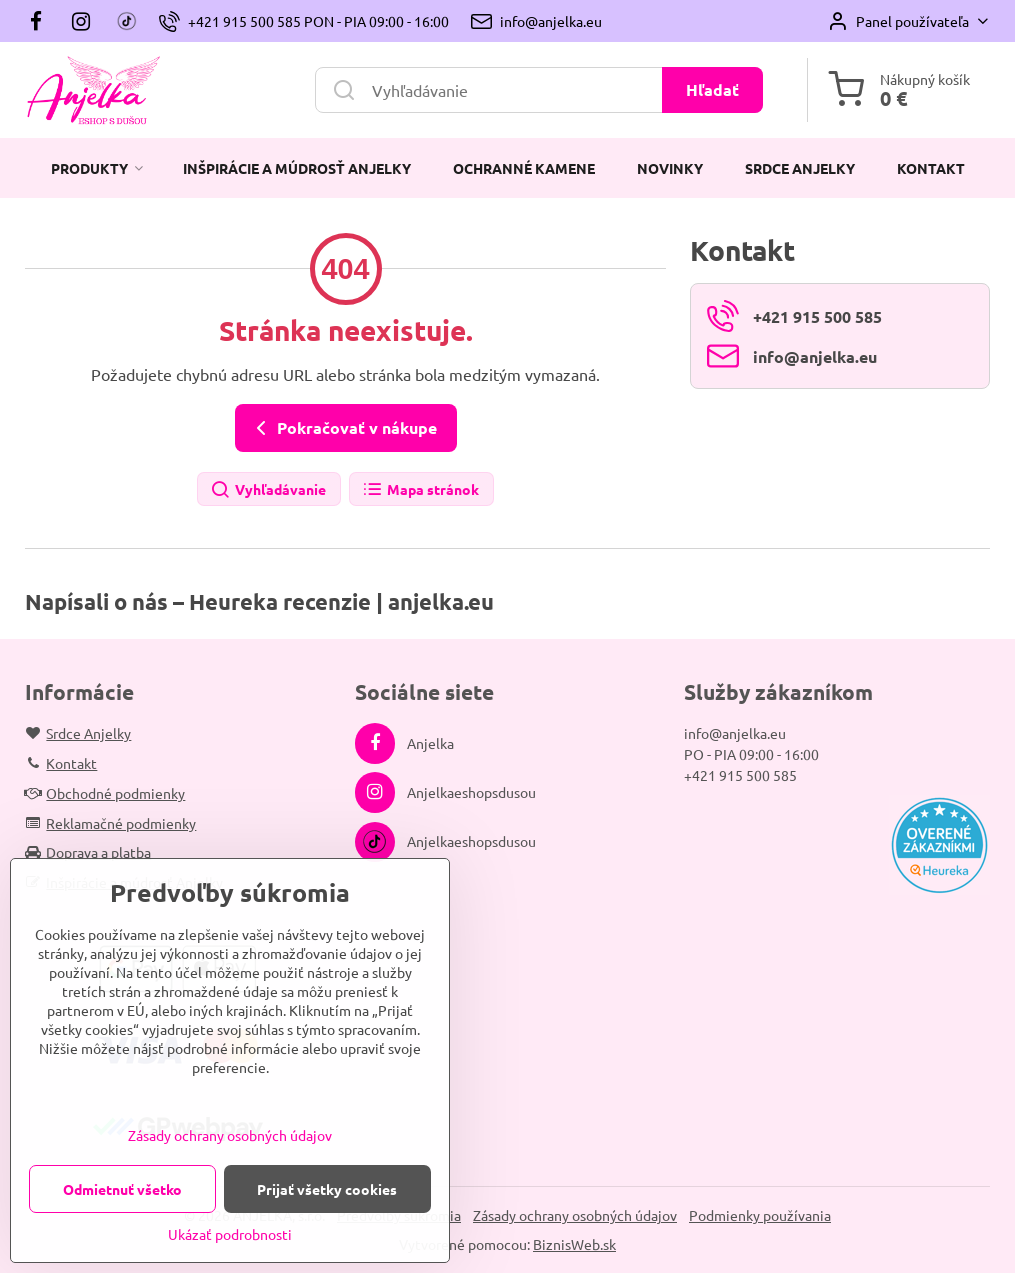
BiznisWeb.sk (574, 1244)
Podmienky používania (760, 1215)
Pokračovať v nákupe (343, 428)
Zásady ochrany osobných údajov (575, 1215)
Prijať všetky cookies (327, 1189)
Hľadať (712, 89)
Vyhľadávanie (268, 490)
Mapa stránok (420, 490)
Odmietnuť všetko (122, 1189)
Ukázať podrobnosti (230, 1234)
